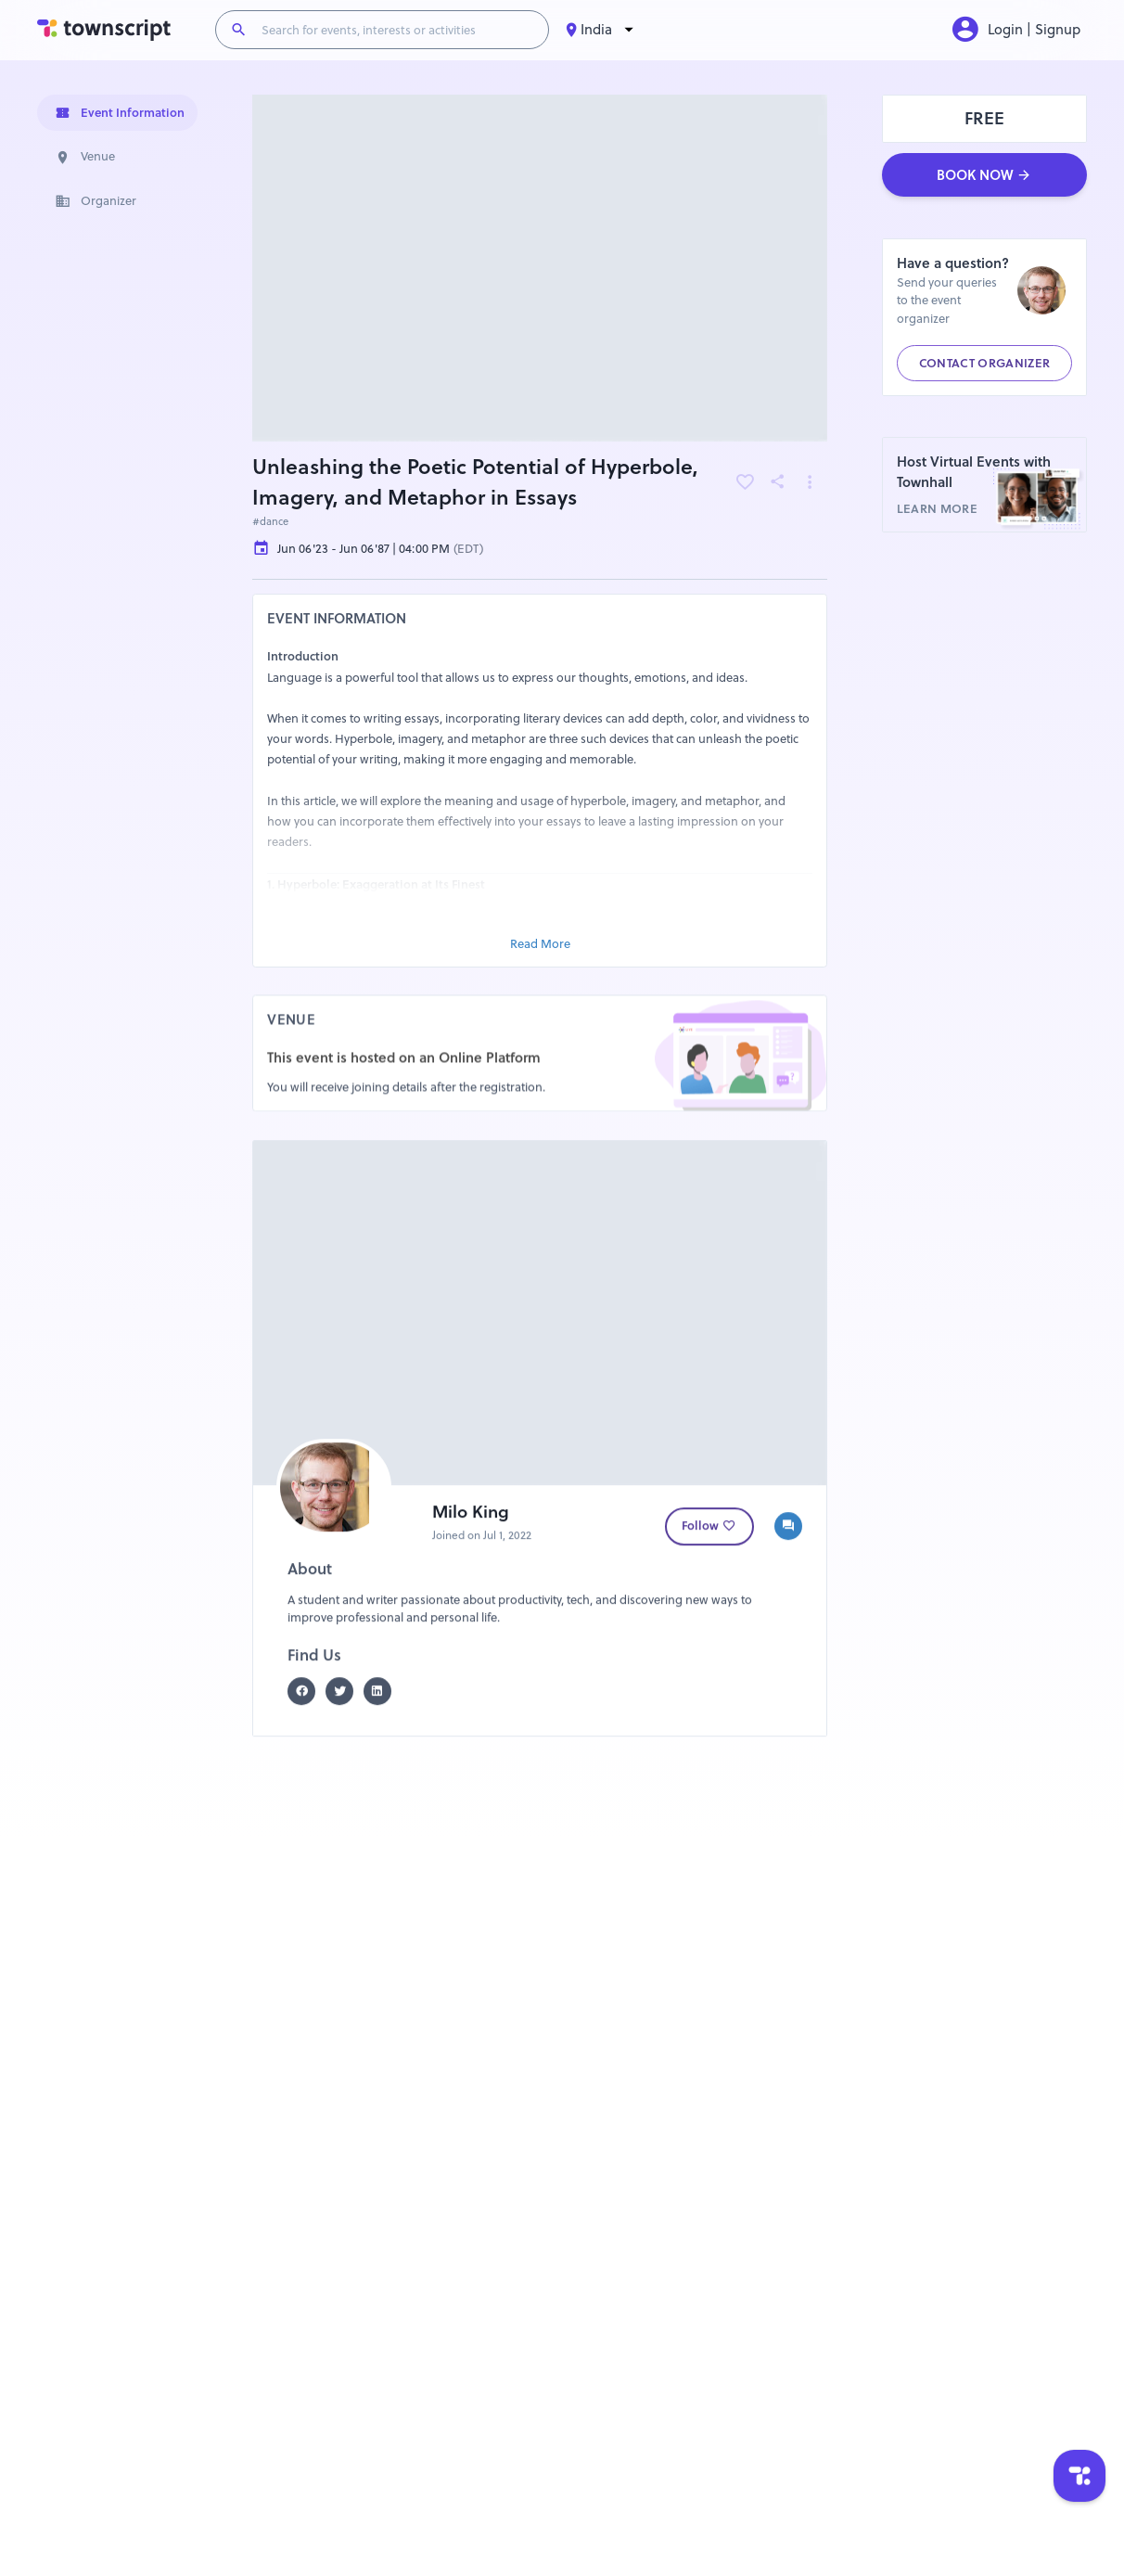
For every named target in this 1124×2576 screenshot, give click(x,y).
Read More (540, 943)
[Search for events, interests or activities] (397, 29)
